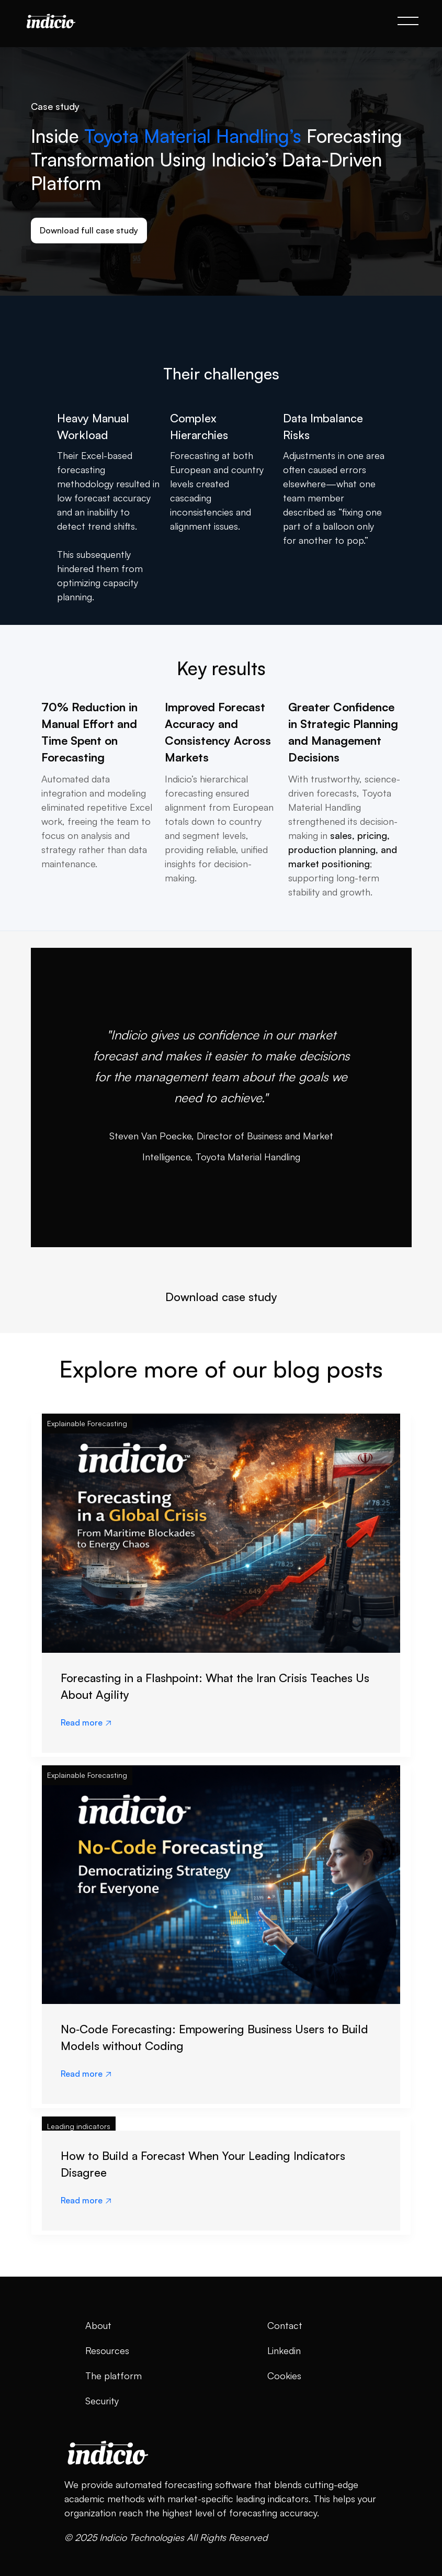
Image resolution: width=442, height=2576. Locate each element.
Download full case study (89, 230)
